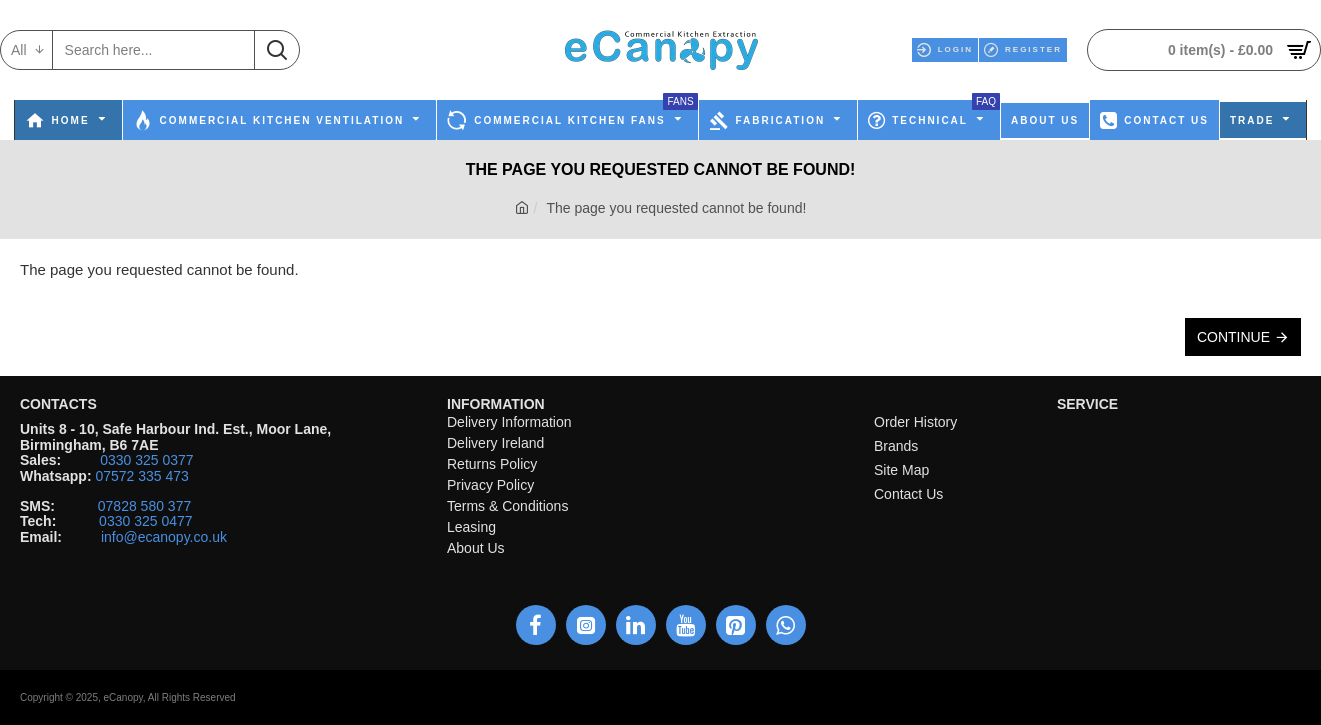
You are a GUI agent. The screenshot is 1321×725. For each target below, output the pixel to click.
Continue (1233, 337)
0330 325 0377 (146, 460)
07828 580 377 (144, 506)
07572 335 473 (141, 476)
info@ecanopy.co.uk (164, 537)
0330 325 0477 (145, 521)
